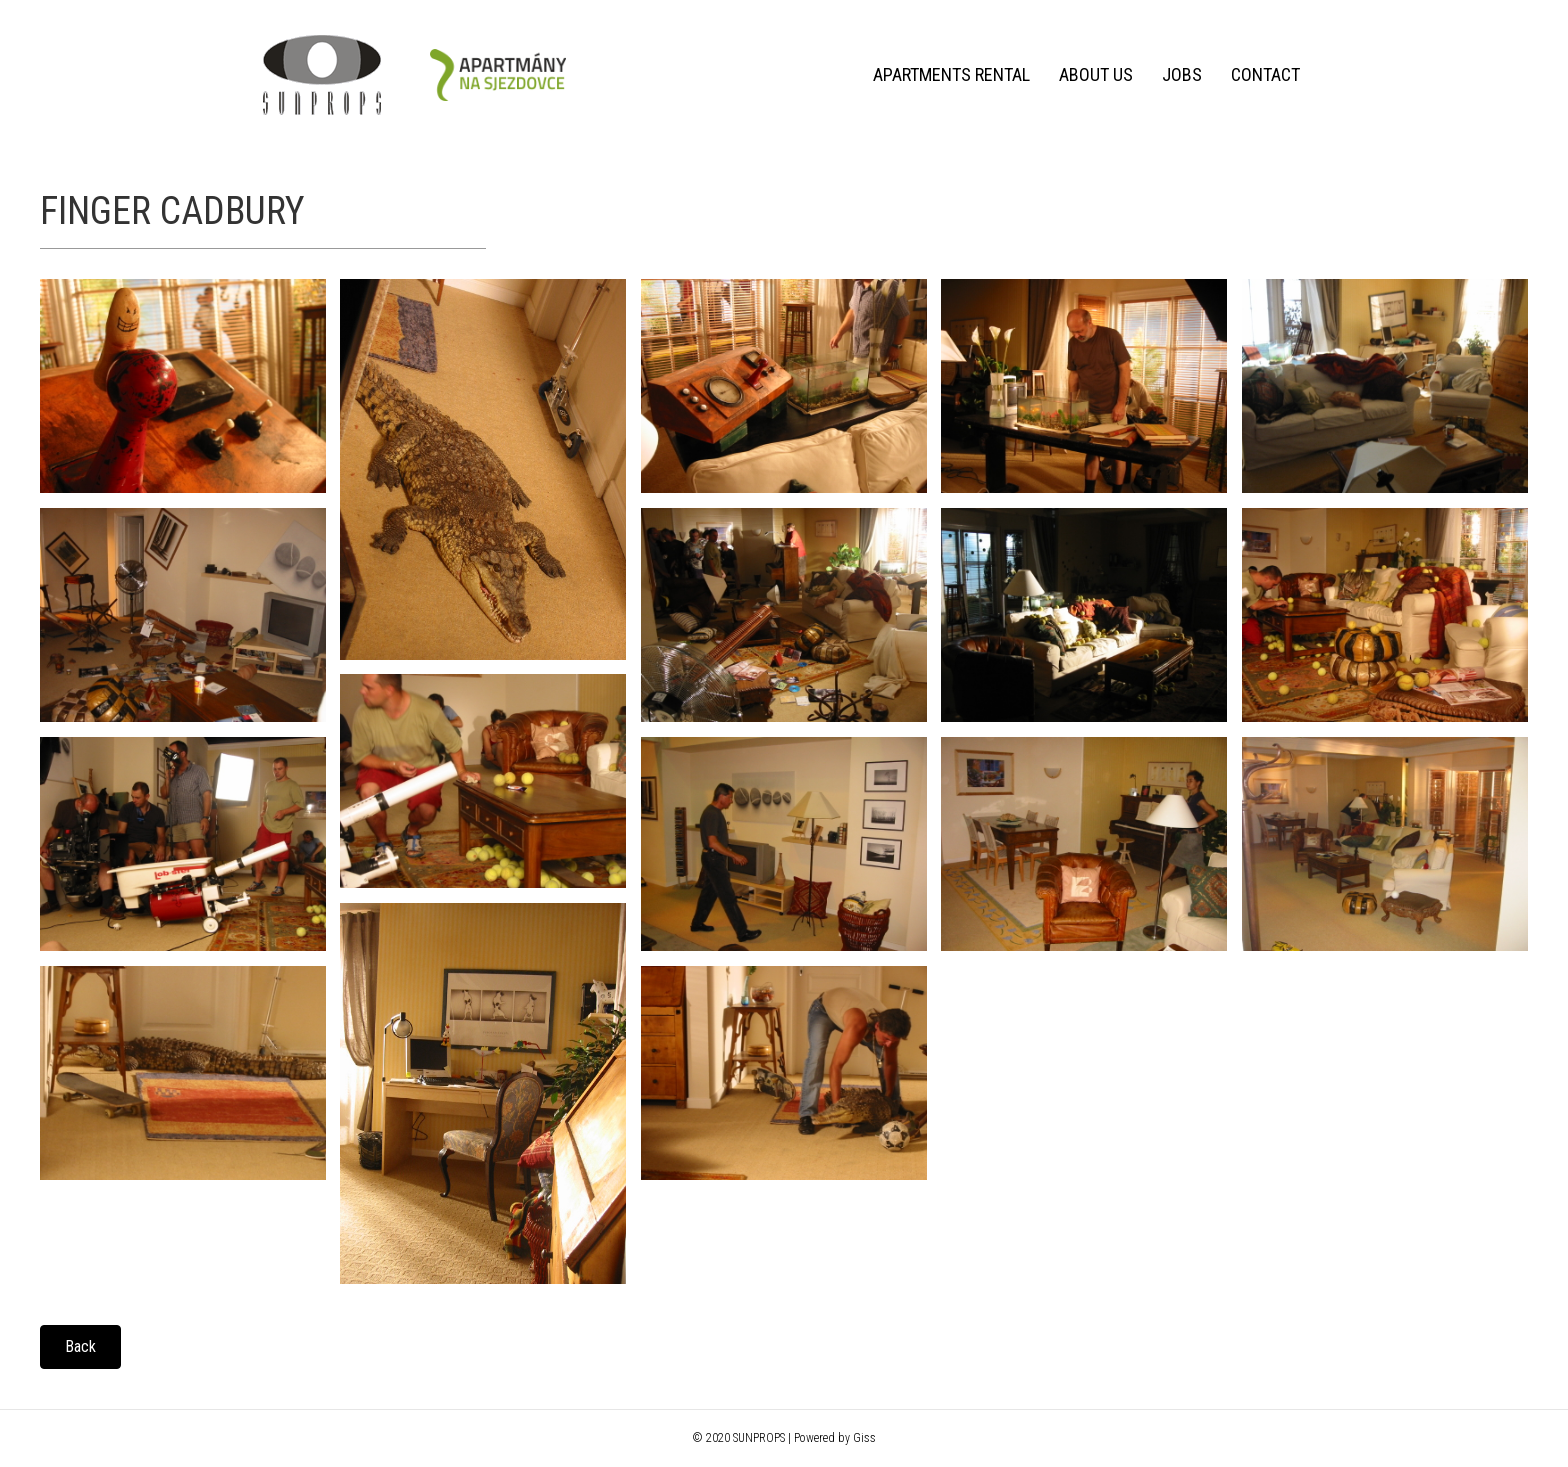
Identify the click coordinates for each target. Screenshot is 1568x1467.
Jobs (1182, 74)
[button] (80, 1347)
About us (1096, 74)
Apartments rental (951, 74)
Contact (1265, 74)
